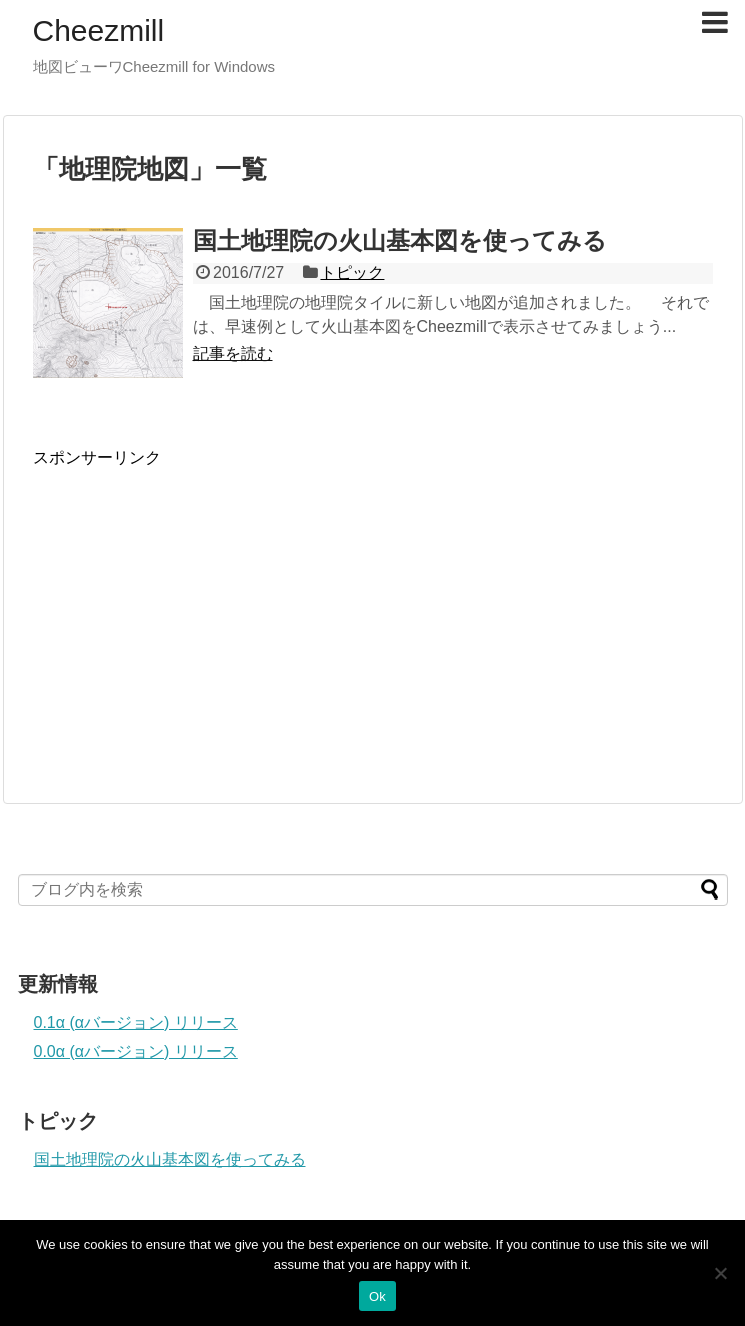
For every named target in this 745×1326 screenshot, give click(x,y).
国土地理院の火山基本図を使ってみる (400, 240)
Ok (377, 1296)
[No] (720, 1273)
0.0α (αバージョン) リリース (136, 1051)
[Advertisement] (201, 609)
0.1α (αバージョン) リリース (136, 1022)
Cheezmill (99, 30)
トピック (352, 272)
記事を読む (233, 353)
